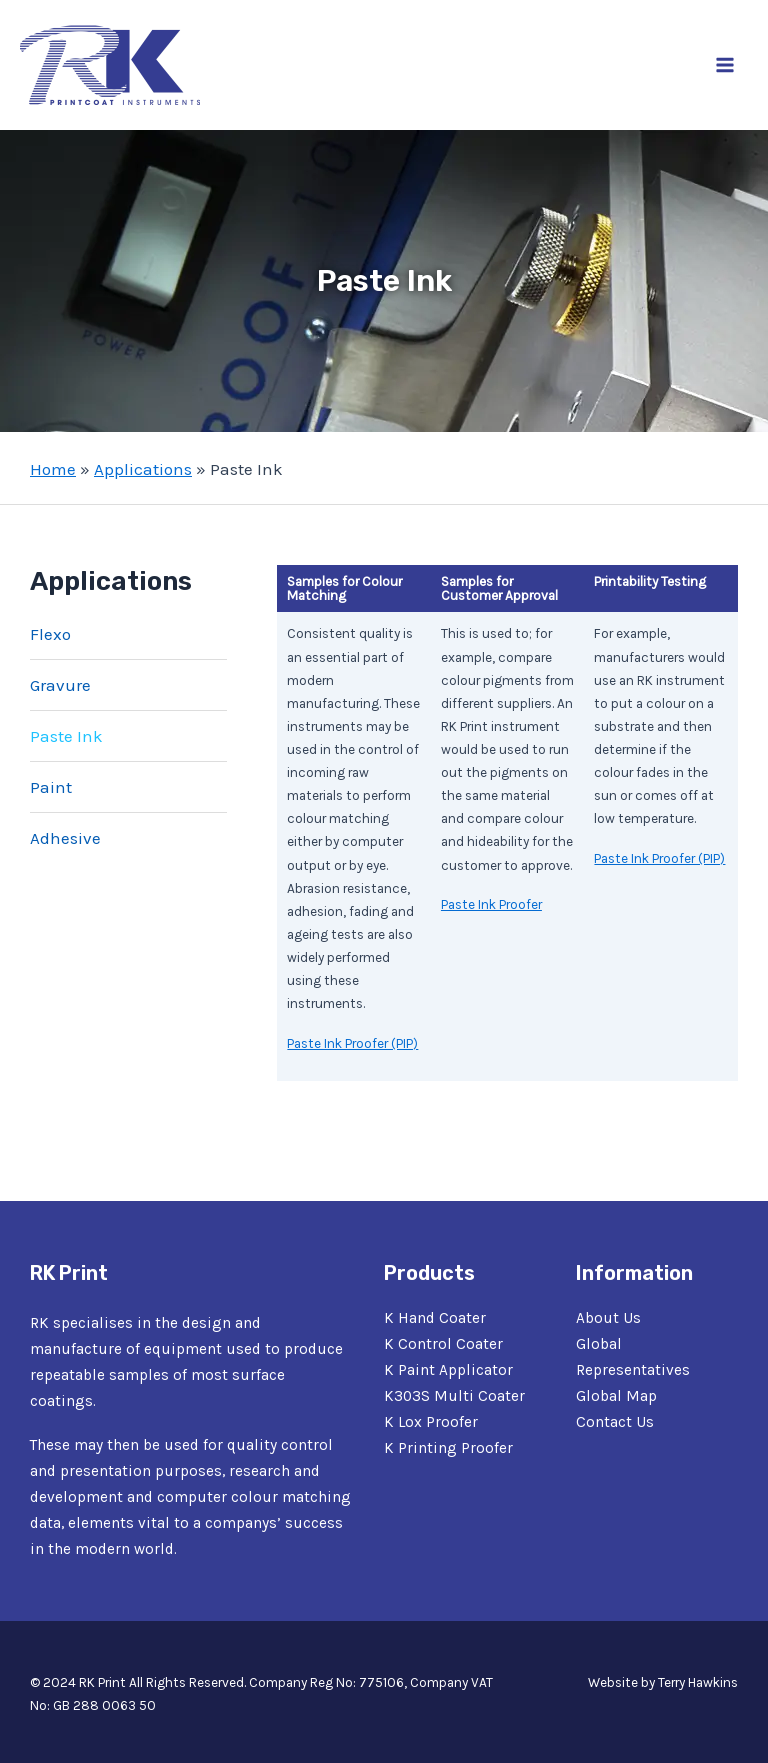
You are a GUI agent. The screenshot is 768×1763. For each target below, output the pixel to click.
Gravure (60, 685)
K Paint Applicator (448, 1370)
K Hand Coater (435, 1318)
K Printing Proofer (448, 1448)
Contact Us (615, 1422)
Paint (51, 787)
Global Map (616, 1396)
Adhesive (65, 838)
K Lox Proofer (431, 1422)
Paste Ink (66, 736)
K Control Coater (443, 1344)
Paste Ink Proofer (491, 904)
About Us (608, 1318)
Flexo (50, 634)
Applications (143, 469)
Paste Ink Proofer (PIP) (352, 1043)
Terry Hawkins (698, 1682)
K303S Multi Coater (454, 1396)
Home (53, 469)
